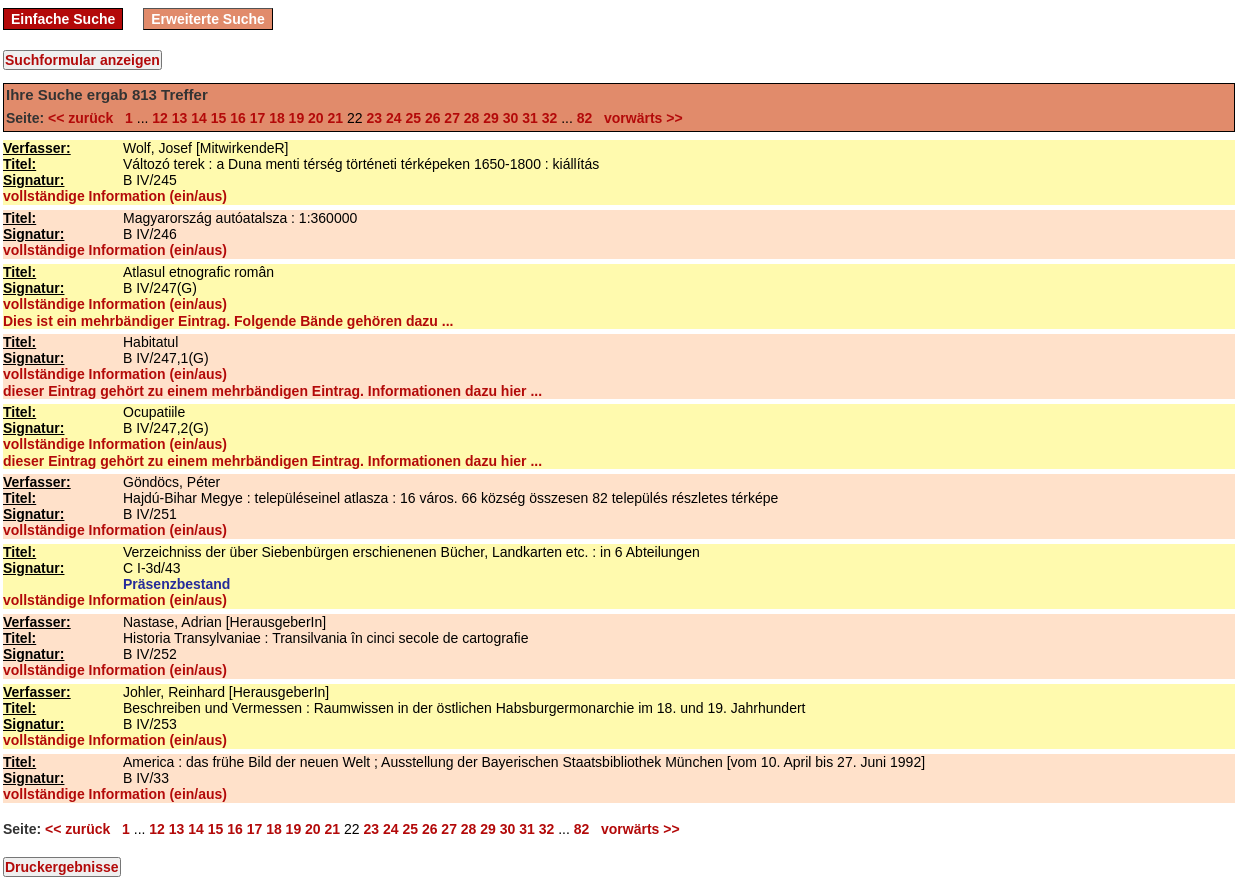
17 (258, 118)
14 (199, 118)
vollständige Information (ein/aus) (115, 196)
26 (433, 118)
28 (472, 118)
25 (413, 118)
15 (219, 118)
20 (316, 118)
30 (511, 118)
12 (160, 118)
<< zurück (84, 118)
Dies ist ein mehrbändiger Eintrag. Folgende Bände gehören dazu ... (228, 321)
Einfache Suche (63, 19)
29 (491, 118)
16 (238, 118)
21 (336, 118)
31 (530, 118)
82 (585, 118)
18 (277, 118)
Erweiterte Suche (208, 19)
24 (394, 118)
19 (297, 118)
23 (374, 118)
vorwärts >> (639, 118)
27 (452, 118)
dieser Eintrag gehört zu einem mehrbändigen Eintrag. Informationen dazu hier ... (272, 391)
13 (180, 118)
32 (550, 118)
